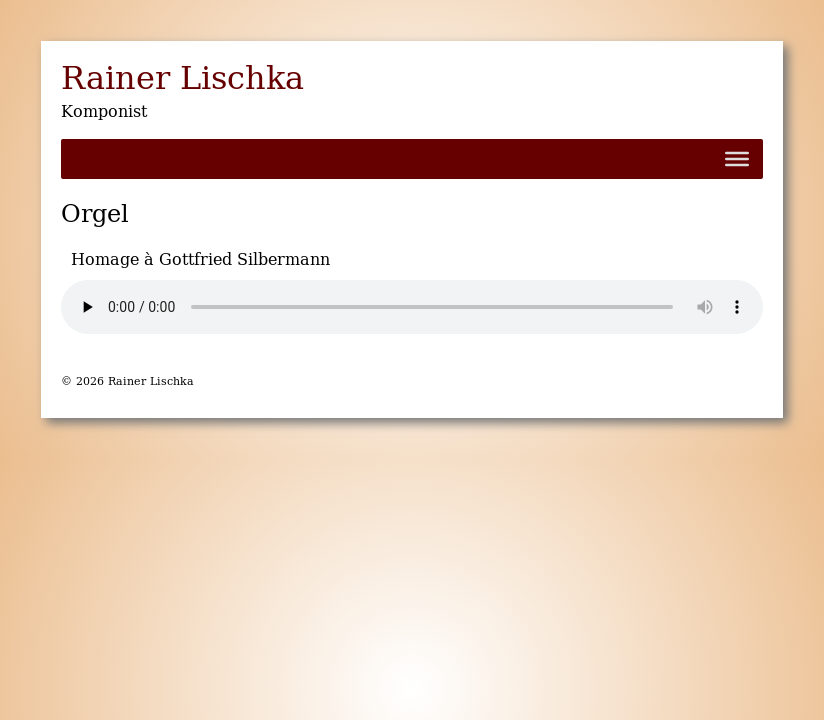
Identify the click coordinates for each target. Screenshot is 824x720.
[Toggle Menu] (737, 159)
